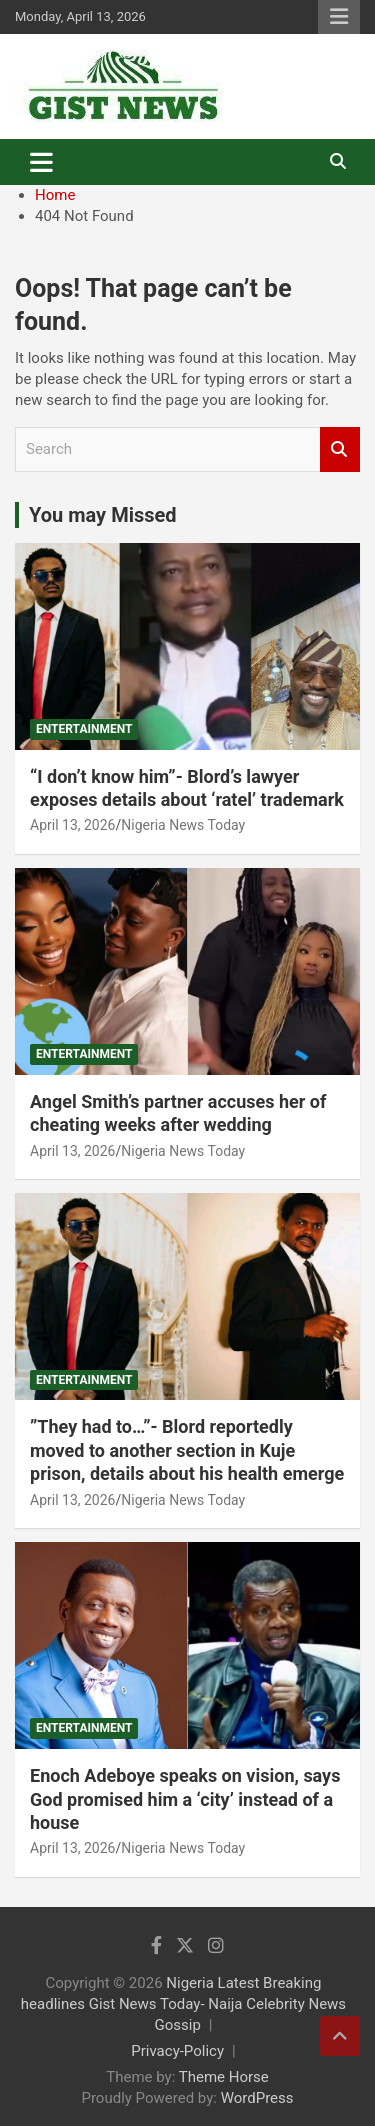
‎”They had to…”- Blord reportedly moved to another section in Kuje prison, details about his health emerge (187, 1450)
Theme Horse (224, 2077)
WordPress (257, 2098)
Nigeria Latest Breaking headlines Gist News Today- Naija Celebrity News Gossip (183, 2004)
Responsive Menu (339, 17)
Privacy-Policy (177, 2051)
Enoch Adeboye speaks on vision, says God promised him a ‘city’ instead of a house (185, 1799)
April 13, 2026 (72, 825)
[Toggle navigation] (41, 162)
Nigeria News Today (183, 825)
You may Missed (103, 515)
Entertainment (84, 729)
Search (340, 449)
